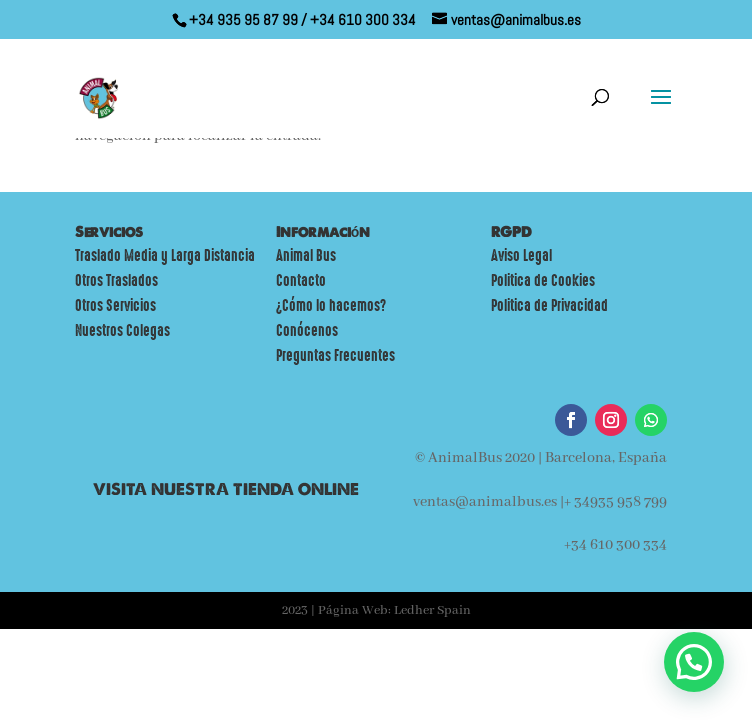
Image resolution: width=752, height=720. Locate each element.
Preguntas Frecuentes (335, 356)
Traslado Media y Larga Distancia (165, 256)
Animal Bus (306, 256)
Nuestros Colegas (122, 331)
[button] (694, 662)
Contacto (301, 281)
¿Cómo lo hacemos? (331, 306)
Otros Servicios (115, 306)
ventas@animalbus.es (485, 502)
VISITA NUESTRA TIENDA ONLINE (226, 489)
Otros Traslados (116, 281)
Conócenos (307, 331)
